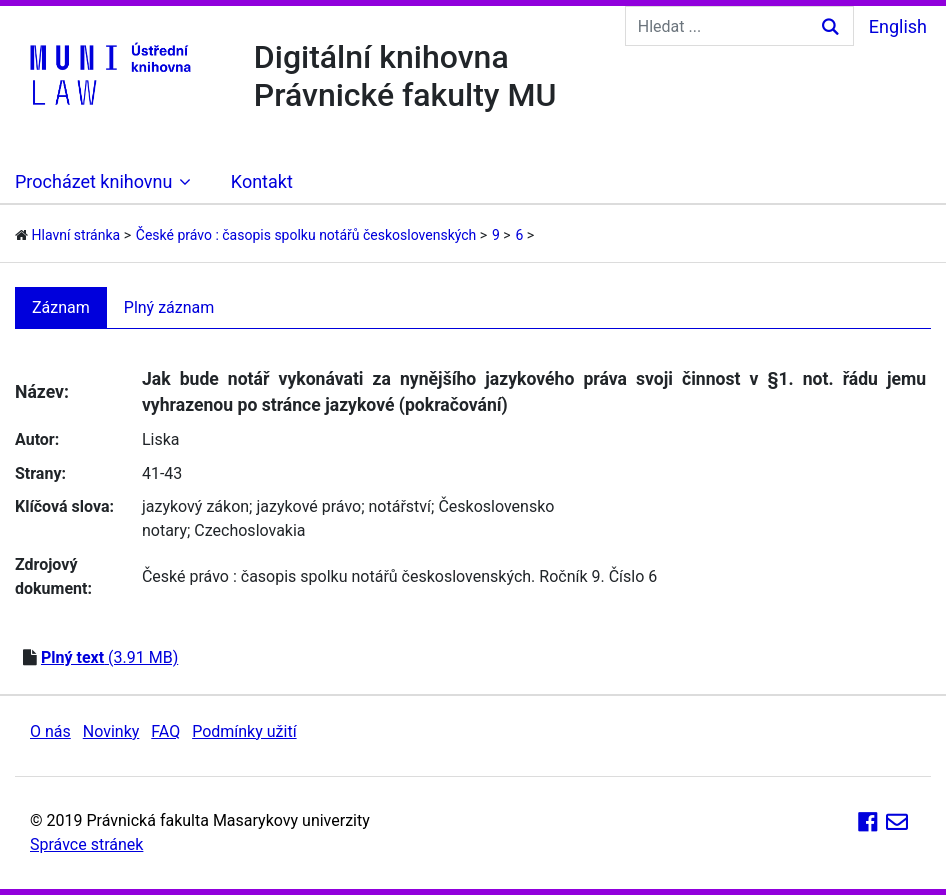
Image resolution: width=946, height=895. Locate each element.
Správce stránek (86, 844)
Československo (496, 506)
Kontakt (262, 181)
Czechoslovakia (249, 530)
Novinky (111, 731)
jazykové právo (308, 506)
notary (164, 530)
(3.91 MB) (109, 657)
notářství (400, 506)
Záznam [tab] (61, 307)
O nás (50, 731)
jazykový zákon (195, 506)
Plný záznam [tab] (169, 307)
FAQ (165, 731)
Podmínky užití (244, 731)
